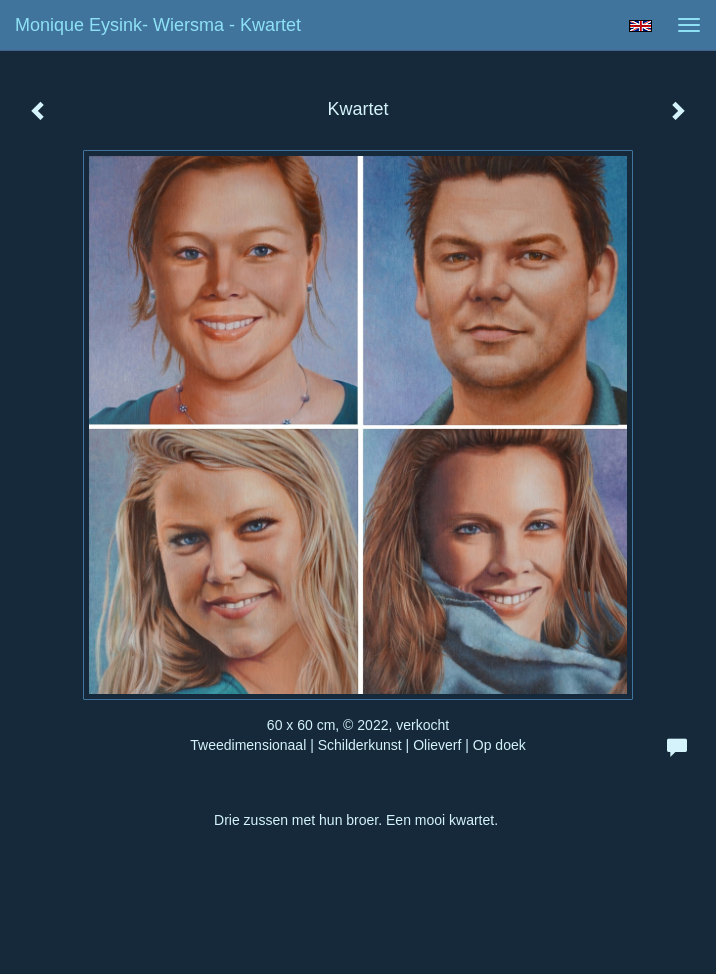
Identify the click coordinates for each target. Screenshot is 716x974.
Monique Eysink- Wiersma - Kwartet (158, 25)
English (640, 26)
